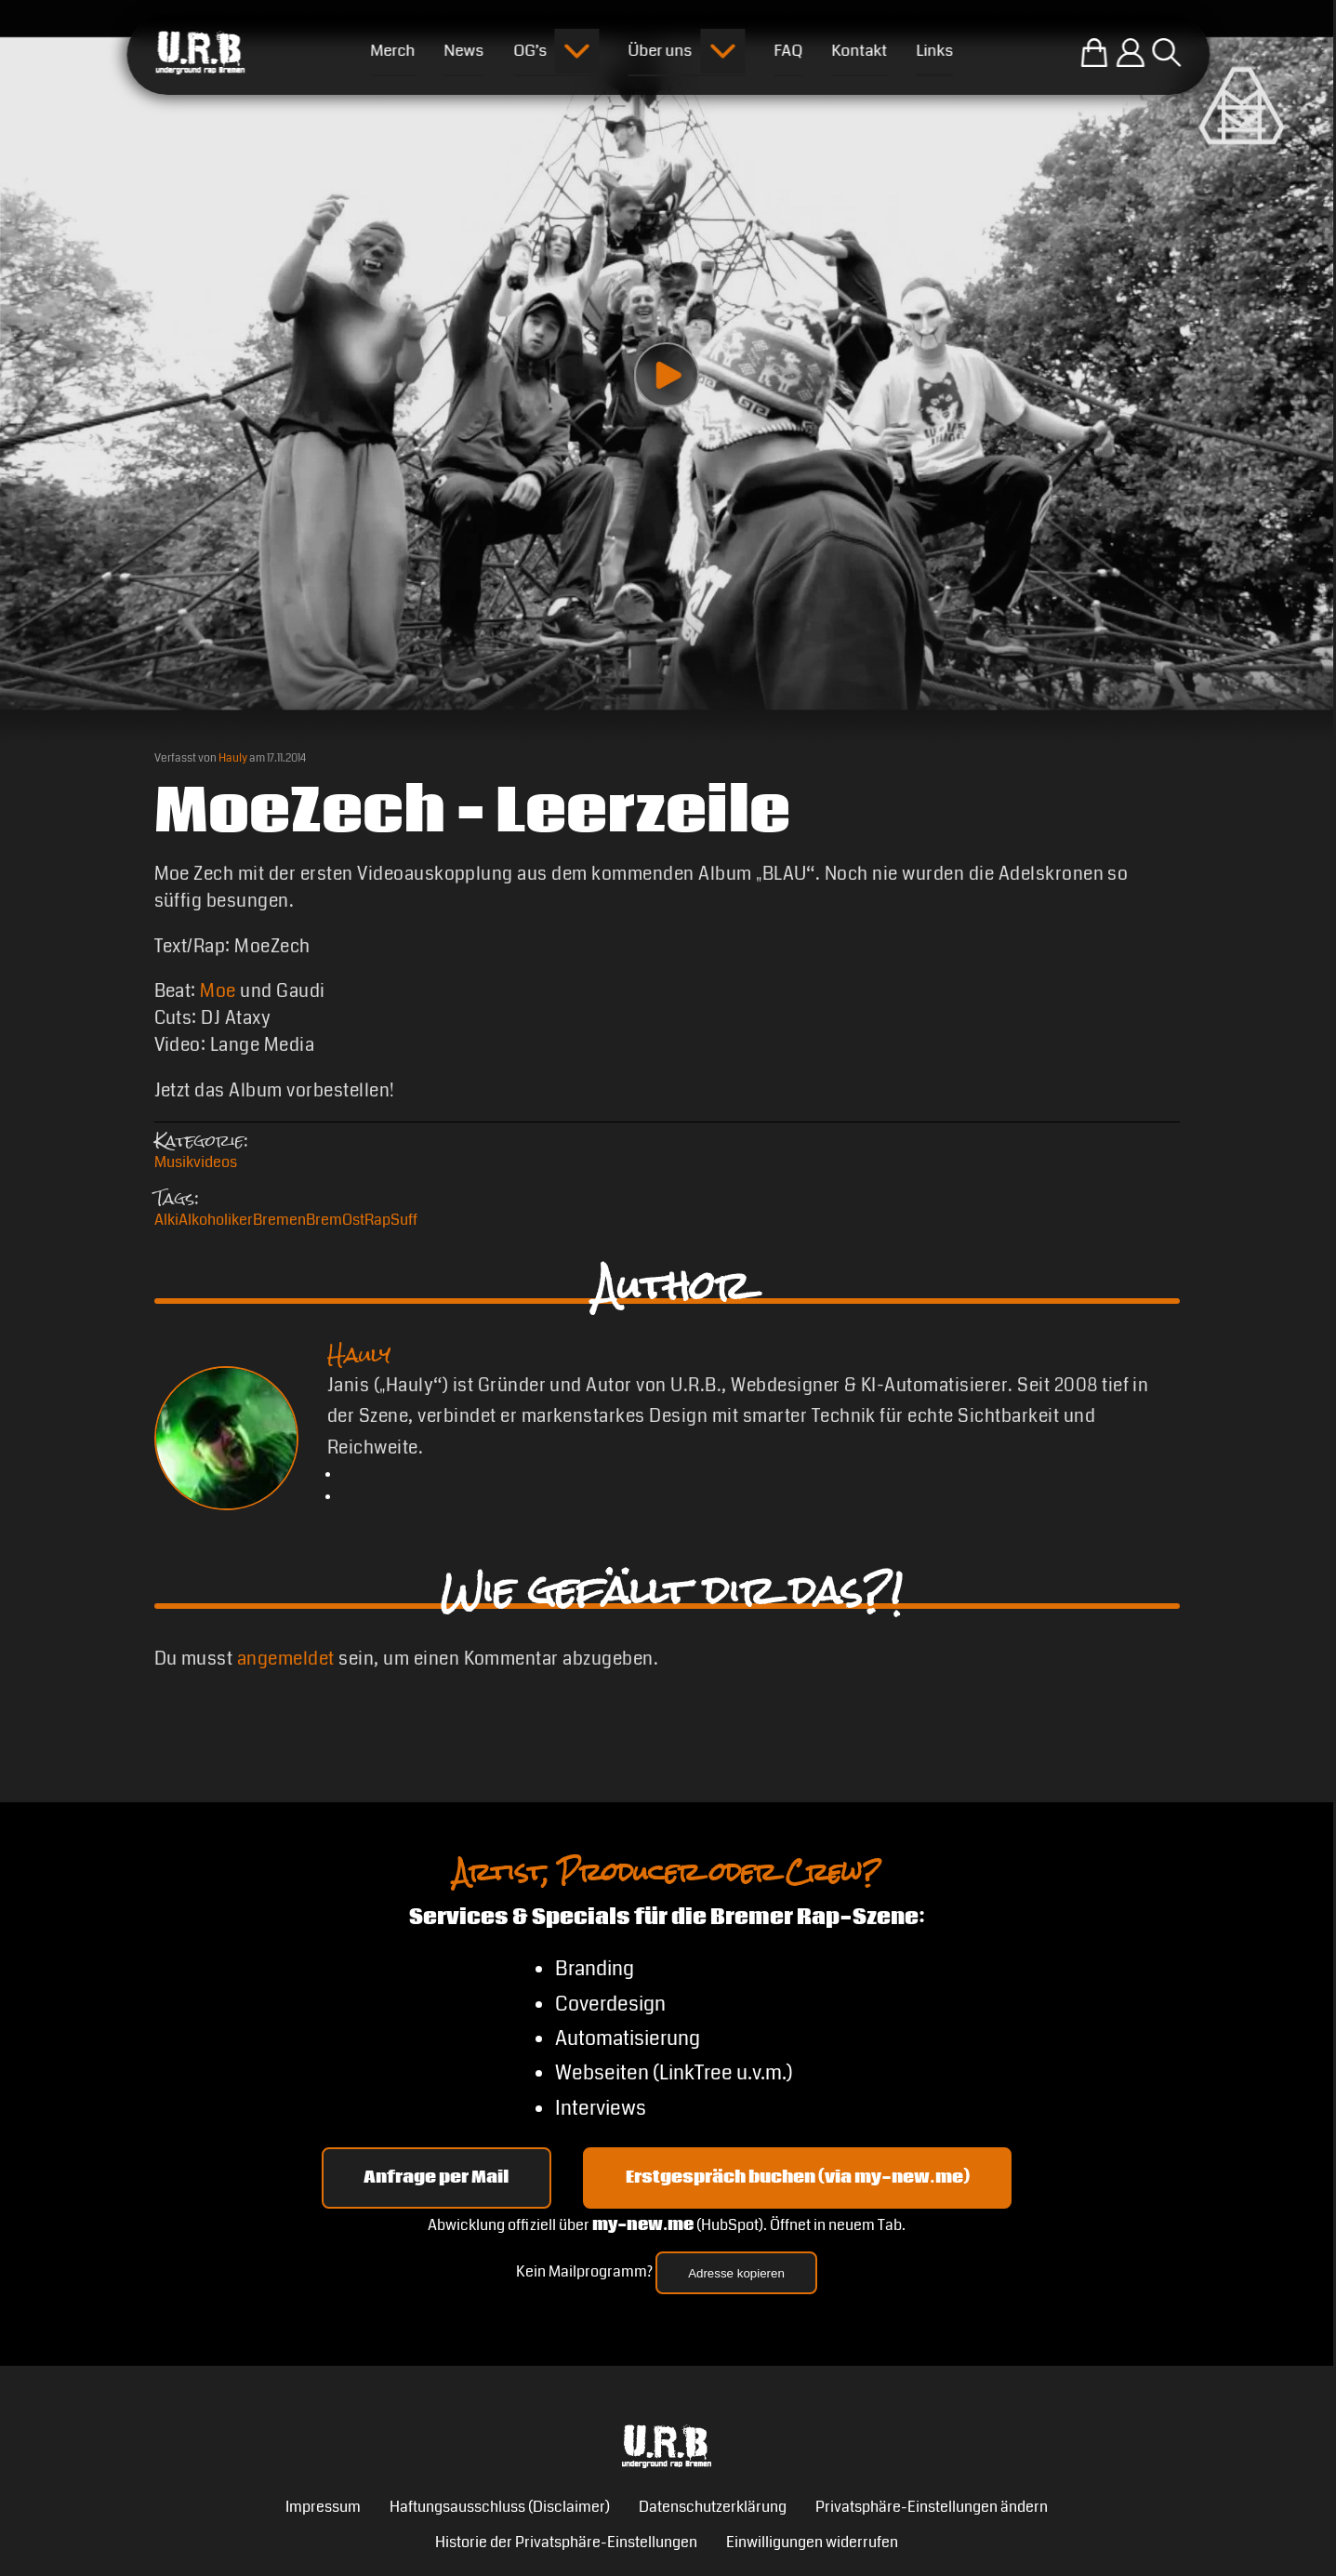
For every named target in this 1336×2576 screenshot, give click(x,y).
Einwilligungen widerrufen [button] (812, 2542)
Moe (217, 990)
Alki (166, 1220)
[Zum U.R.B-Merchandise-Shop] (1093, 52)
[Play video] (666, 374)
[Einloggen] (1130, 52)
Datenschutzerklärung (713, 2507)
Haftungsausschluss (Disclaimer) (500, 2507)
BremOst (335, 1220)
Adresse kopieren (736, 2273)
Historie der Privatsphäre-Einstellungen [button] (566, 2542)
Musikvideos (195, 1162)
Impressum (323, 2507)
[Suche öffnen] (1166, 52)
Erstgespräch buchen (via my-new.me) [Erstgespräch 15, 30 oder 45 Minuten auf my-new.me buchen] (798, 2177)
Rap (377, 1220)
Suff (403, 1220)
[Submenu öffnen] (577, 51)
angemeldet (286, 1658)
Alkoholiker (216, 1220)
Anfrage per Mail (436, 2177)
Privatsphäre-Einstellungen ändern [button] (931, 2507)
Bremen (279, 1220)
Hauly (232, 757)
